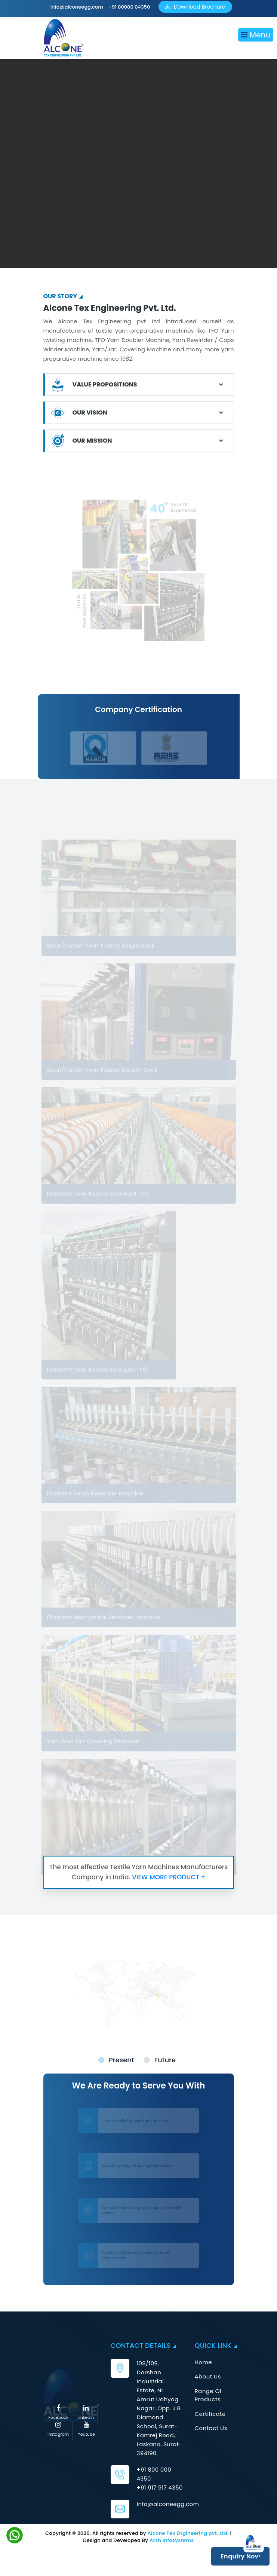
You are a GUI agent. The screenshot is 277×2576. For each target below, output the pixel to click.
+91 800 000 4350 (154, 2474)
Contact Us (211, 2428)
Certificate (210, 2414)
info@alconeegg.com (76, 6)
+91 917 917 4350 (160, 2487)
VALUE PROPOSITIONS (105, 384)
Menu (255, 35)
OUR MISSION (92, 440)
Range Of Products (208, 2395)
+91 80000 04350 (129, 6)
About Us (208, 2376)
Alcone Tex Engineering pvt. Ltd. (187, 2533)
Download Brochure (195, 6)
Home (203, 2362)
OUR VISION (90, 412)
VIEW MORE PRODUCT (168, 1877)
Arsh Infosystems (172, 2540)
